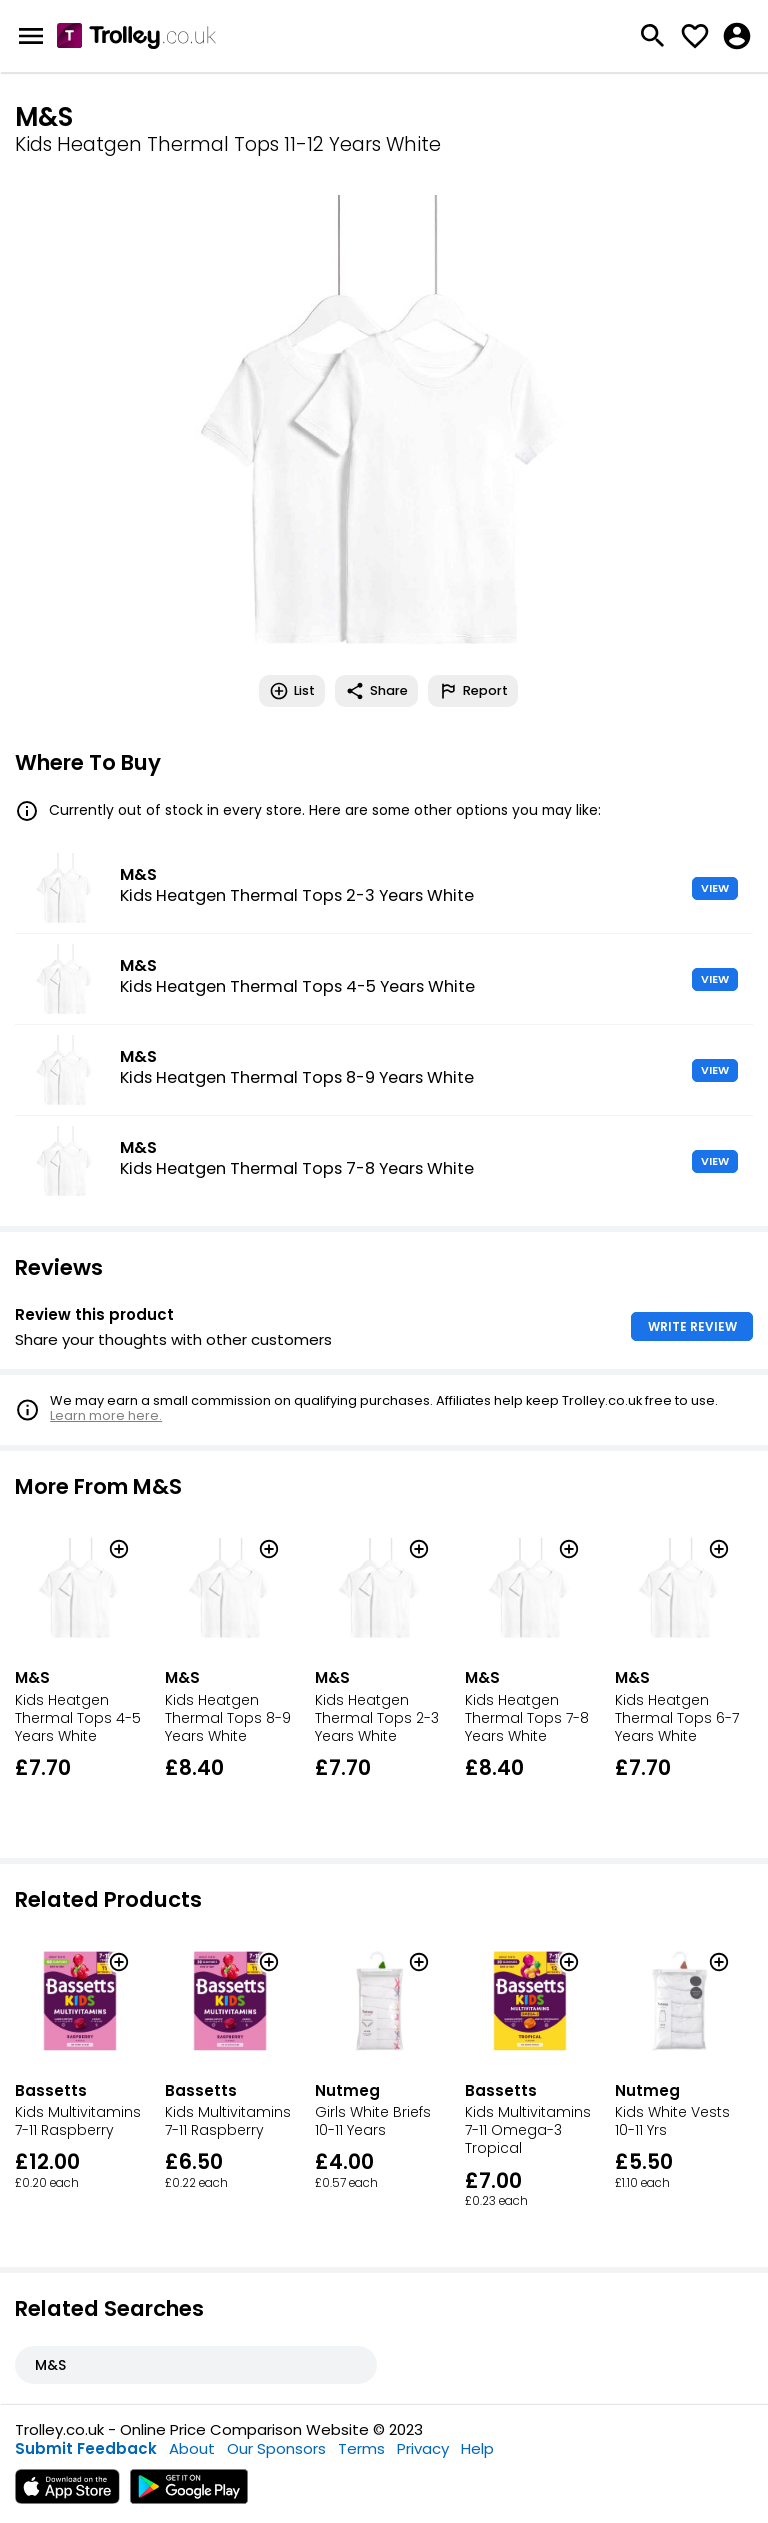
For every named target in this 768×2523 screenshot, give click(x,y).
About (192, 2448)
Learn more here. (106, 1415)
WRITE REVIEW (692, 1326)
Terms (361, 2448)
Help (477, 2448)
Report (473, 691)
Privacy (423, 2448)
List (292, 691)
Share (376, 691)
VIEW (715, 888)
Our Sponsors (276, 2448)
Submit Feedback (86, 2448)
